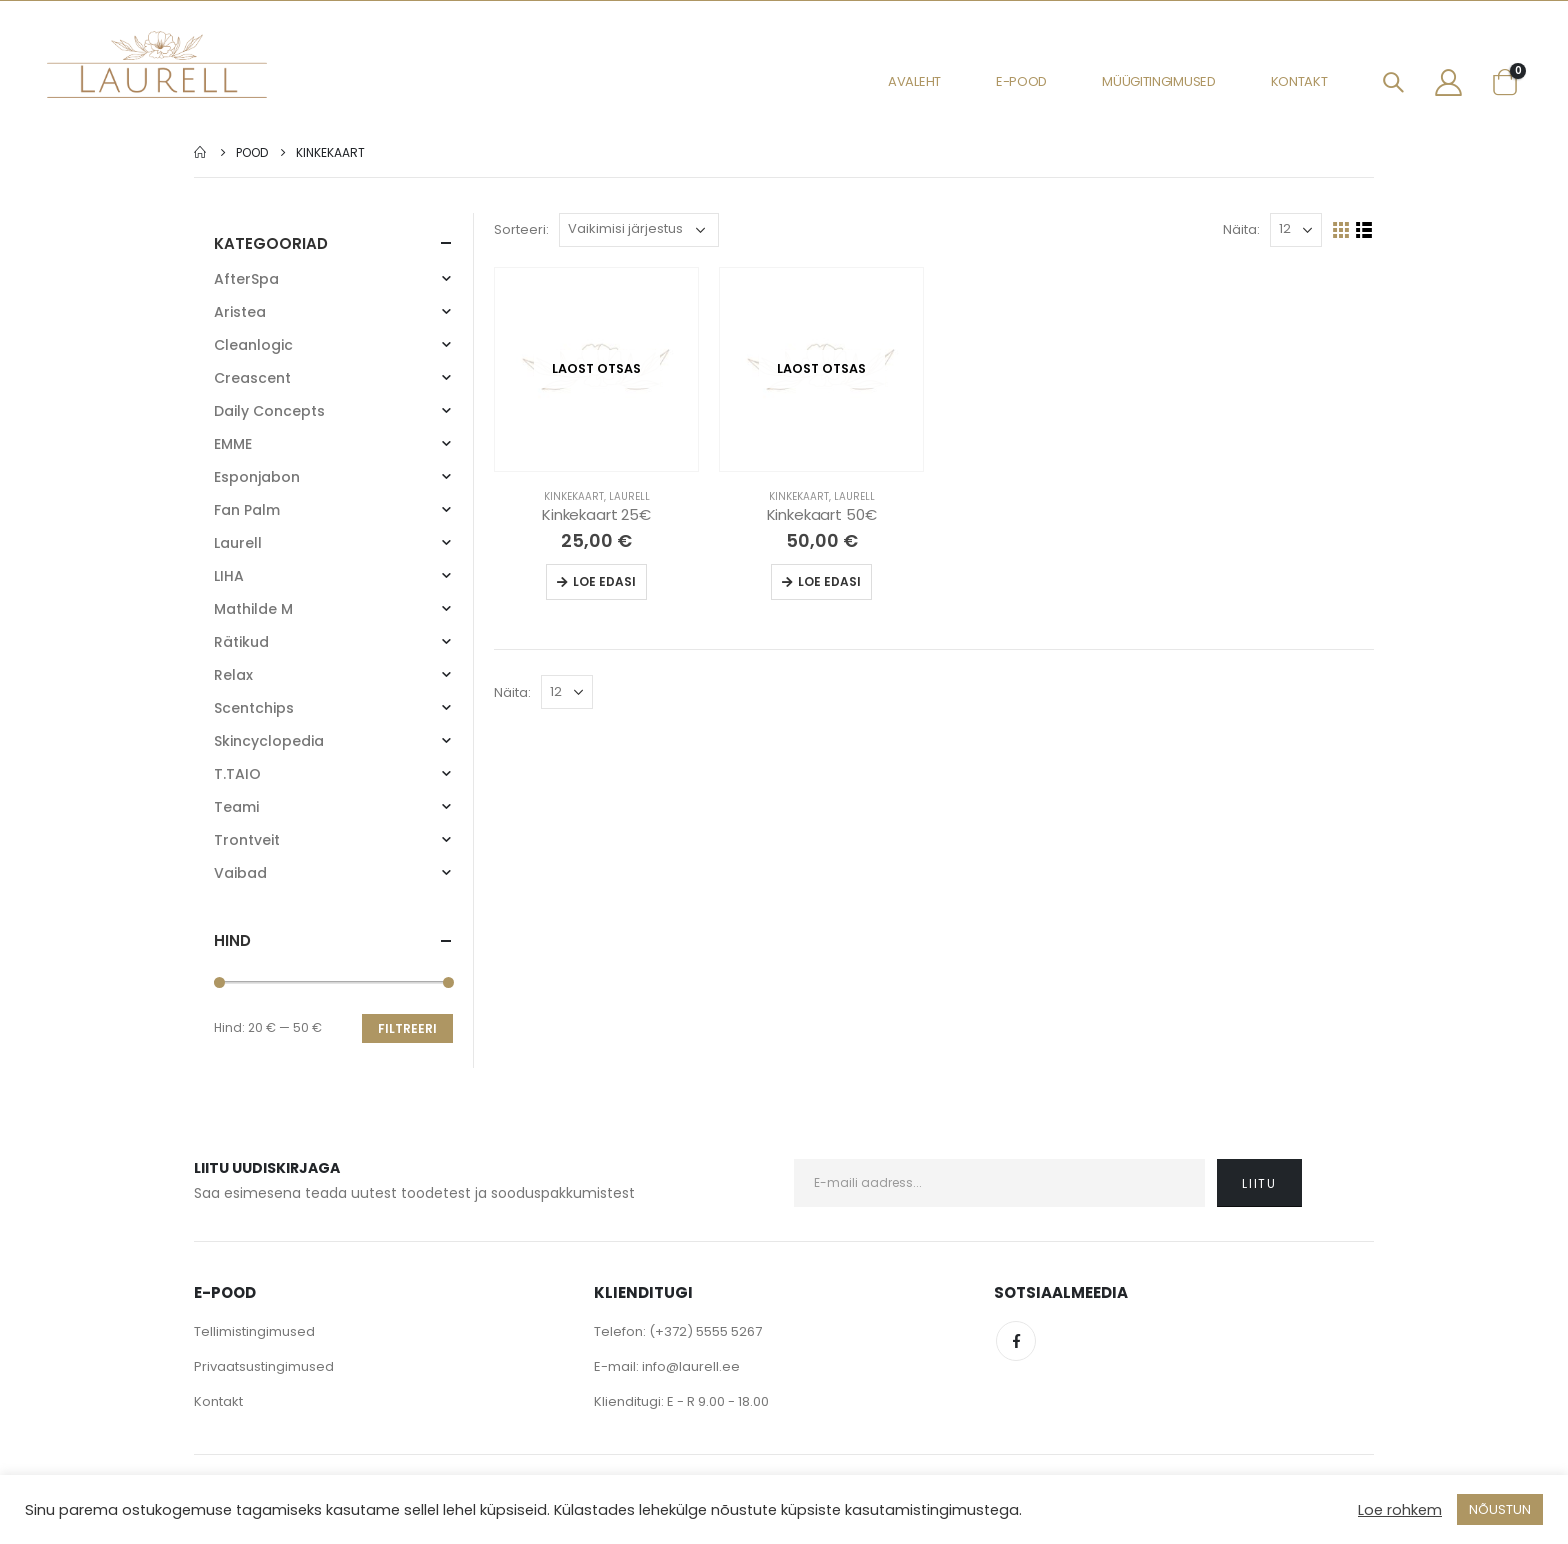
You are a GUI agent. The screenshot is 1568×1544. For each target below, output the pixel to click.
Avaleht (914, 81)
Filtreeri (407, 1028)
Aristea (240, 312)
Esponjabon (257, 477)
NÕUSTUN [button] (1500, 1509)
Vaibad (240, 873)
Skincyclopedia (269, 741)
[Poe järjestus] (639, 230)
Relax (233, 675)
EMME (233, 444)
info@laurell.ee (691, 1366)
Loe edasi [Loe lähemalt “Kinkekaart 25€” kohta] (604, 581)
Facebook (1016, 1341)
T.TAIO (237, 774)
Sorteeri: (521, 229)
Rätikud (241, 642)
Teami (236, 807)
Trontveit (247, 840)
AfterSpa (246, 279)
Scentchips (254, 708)
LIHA (229, 576)
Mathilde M (253, 609)
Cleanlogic (253, 345)
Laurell (629, 496)
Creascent (252, 378)
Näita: (1241, 229)
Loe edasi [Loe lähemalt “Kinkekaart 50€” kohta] (829, 581)
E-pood (1021, 81)
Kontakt (1299, 81)
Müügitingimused (1159, 81)
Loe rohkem (1400, 1510)
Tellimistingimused (254, 1331)
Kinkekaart (574, 496)
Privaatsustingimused (264, 1366)
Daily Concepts (269, 411)
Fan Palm (247, 510)
